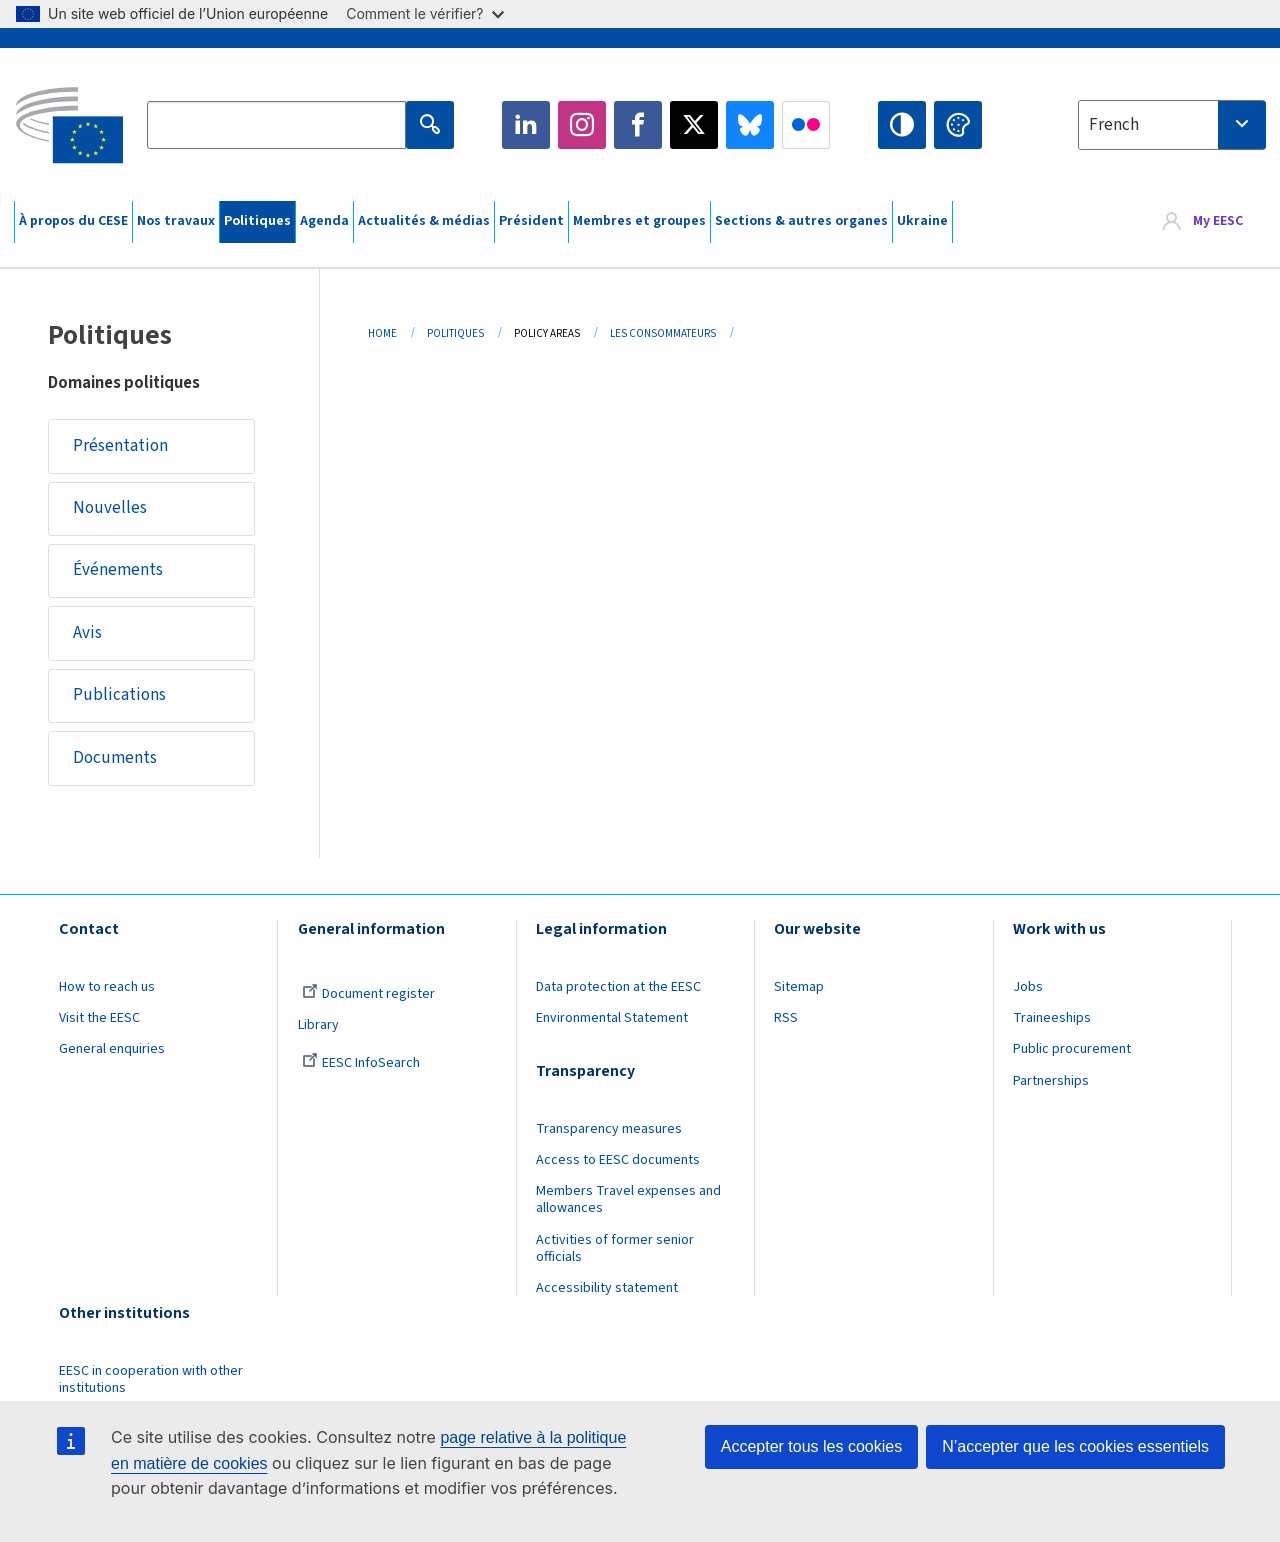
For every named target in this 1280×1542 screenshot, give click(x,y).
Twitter (694, 125)
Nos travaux (176, 221)
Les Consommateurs (663, 333)
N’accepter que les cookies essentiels (1075, 1446)
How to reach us (107, 988)
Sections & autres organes (801, 221)
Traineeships (1052, 1019)
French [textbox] (1114, 125)
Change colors (958, 125)
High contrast (902, 125)
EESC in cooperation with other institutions (151, 1380)
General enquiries (112, 1050)
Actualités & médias (424, 221)
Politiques (257, 221)
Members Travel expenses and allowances (628, 1200)
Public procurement (1072, 1050)
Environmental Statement (612, 1019)
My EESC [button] (1218, 222)
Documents (115, 758)
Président (531, 221)
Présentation (120, 446)
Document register (368, 995)
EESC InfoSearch (361, 1064)
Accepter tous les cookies (811, 1446)
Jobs (1028, 988)
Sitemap (799, 988)
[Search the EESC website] (276, 125)
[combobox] (1172, 125)
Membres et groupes (639, 221)
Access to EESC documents (618, 1161)
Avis (87, 633)
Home (382, 333)
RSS (786, 1019)
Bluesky (750, 125)
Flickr (806, 125)
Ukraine (922, 221)
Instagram (582, 125)
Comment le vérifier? (424, 13)
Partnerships (1051, 1082)
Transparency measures (609, 1130)
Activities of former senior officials (615, 1249)
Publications (119, 696)
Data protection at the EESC (618, 988)
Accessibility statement (607, 1289)
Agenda (324, 221)
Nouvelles (110, 508)
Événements (118, 571)
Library (318, 1026)
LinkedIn (526, 125)
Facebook (638, 125)
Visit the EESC (99, 1019)
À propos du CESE (73, 221)
